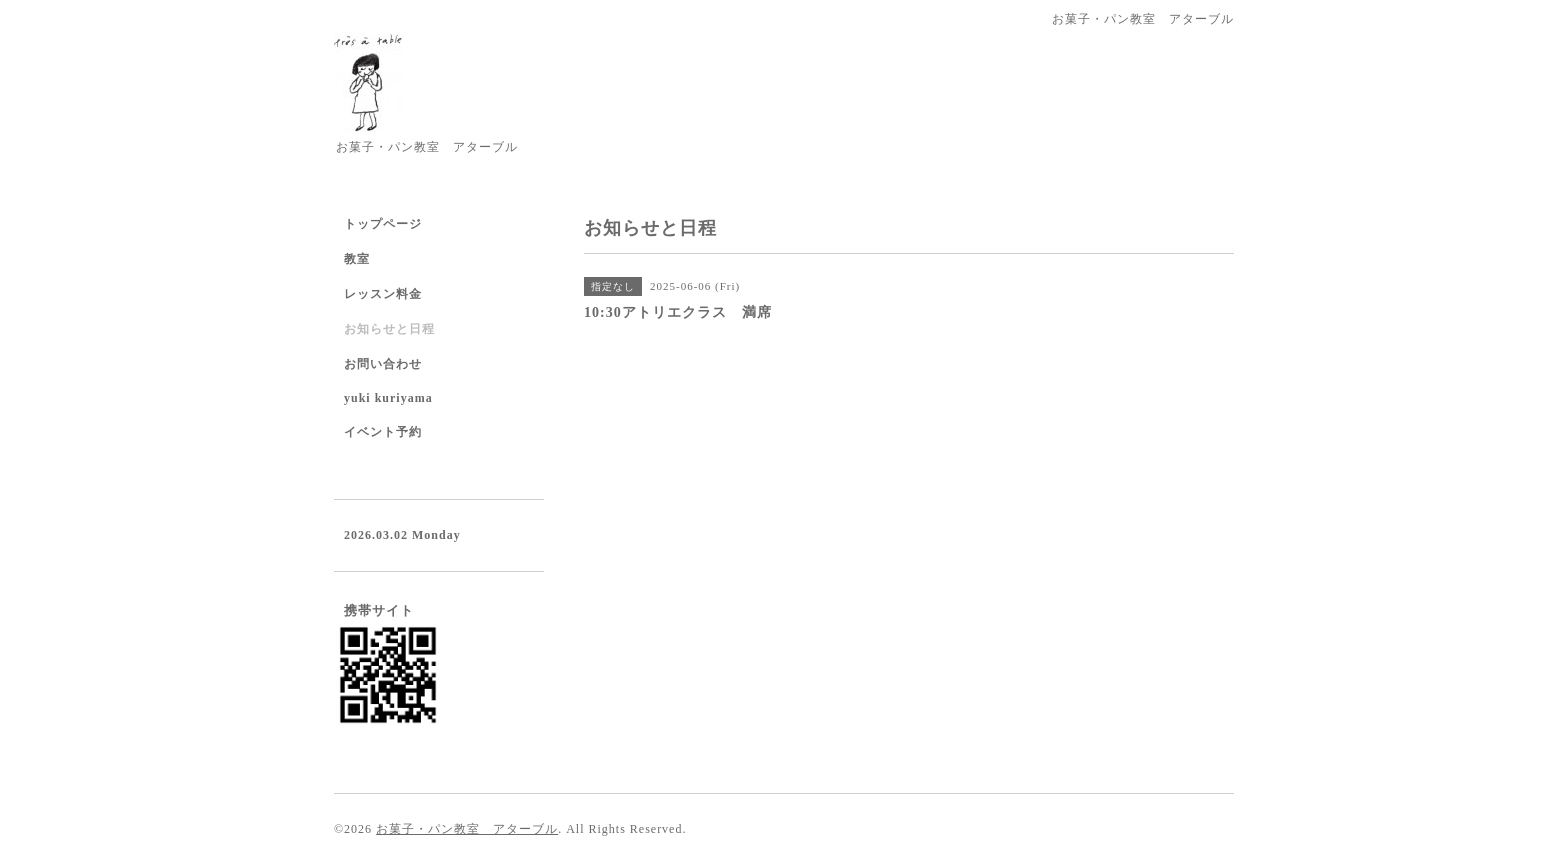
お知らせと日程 (389, 329)
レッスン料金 (383, 294)
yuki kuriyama (388, 398)
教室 (357, 259)
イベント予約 (383, 432)
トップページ (383, 224)
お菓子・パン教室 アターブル (467, 829)
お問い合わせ (383, 364)
